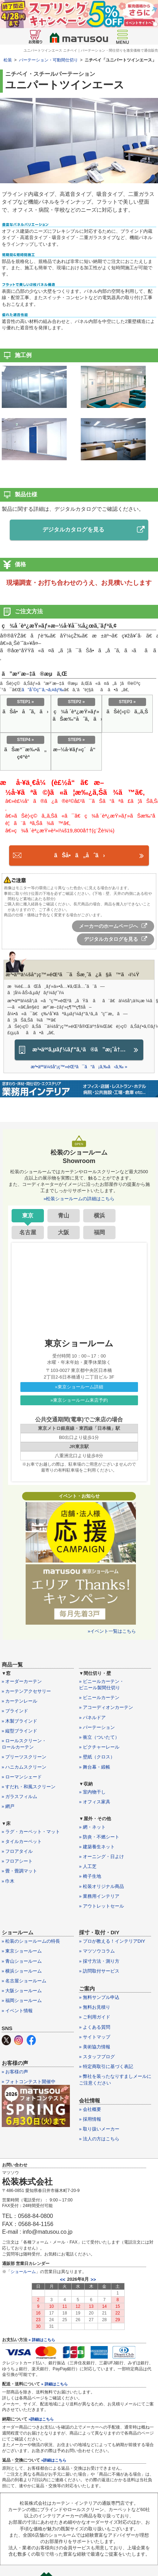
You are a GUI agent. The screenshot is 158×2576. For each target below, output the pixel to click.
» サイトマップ (94, 2037)
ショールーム (23, 2271)
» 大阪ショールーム (22, 1990)
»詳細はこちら (41, 2419)
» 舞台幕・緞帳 (94, 1767)
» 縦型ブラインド (20, 1730)
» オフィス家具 (94, 1801)
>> (93, 2279)
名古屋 (27, 1232)
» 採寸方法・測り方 (99, 1961)
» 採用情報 (90, 2119)
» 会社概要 (90, 2109)
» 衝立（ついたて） (99, 1737)
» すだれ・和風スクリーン (29, 1786)
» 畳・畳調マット (20, 1871)
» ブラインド (15, 1710)
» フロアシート (17, 1861)
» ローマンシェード (22, 1776)
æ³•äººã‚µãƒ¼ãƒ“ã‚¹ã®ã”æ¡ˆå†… (79, 1049)
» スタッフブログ (97, 2056)
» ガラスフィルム (20, 1796)
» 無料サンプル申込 (99, 1997)
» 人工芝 (88, 1866)
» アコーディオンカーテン (106, 1707)
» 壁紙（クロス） (97, 1756)
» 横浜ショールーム (22, 1971)
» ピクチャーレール (99, 1747)
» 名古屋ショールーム (24, 1980)
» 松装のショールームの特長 (31, 1941)
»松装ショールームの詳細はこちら (79, 1198)
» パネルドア (92, 1717)
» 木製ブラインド (20, 1721)
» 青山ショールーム (22, 1961)
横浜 (99, 1215)
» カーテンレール (20, 1701)
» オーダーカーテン (22, 1681)
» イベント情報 (17, 2010)
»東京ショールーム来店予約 (78, 1400)
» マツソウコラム (97, 1951)
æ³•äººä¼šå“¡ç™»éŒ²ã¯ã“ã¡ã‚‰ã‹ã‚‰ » (79, 1066)
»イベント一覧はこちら (112, 1631)
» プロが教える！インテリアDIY (112, 1941)
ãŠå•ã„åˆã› (79, 855)
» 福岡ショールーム (22, 2000)
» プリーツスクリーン (24, 1756)
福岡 (99, 1232)
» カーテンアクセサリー (26, 1691)
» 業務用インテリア (99, 1896)
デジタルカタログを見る (93, 530)
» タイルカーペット (22, 1841)
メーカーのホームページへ (113, 926)
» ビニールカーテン (99, 1697)
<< (62, 2279)
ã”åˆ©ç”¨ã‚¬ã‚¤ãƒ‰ (42, 689)
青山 (63, 1215)
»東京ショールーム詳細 (79, 1386)
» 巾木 (8, 1881)
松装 (8, 60)
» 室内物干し (92, 1792)
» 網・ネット (92, 1827)
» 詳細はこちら (41, 2340)
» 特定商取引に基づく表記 (106, 2066)
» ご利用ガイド (94, 2017)
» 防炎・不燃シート (99, 1836)
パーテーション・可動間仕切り (48, 60)
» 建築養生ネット (97, 1846)
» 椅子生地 (90, 1876)
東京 (27, 1215)
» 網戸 (8, 1806)
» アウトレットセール (101, 1906)
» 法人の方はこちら (99, 2138)
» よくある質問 (94, 2027)
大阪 (63, 1232)
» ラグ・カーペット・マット (31, 1831)
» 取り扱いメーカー (99, 2129)
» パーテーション (97, 1727)
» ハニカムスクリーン (24, 1767)
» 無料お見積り (94, 2007)
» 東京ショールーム (22, 1951)
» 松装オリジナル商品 (101, 1886)
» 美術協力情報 (94, 2046)
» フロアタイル (17, 1851)
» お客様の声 (15, 2071)
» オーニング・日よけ (101, 1856)
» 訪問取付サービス (99, 1971)
